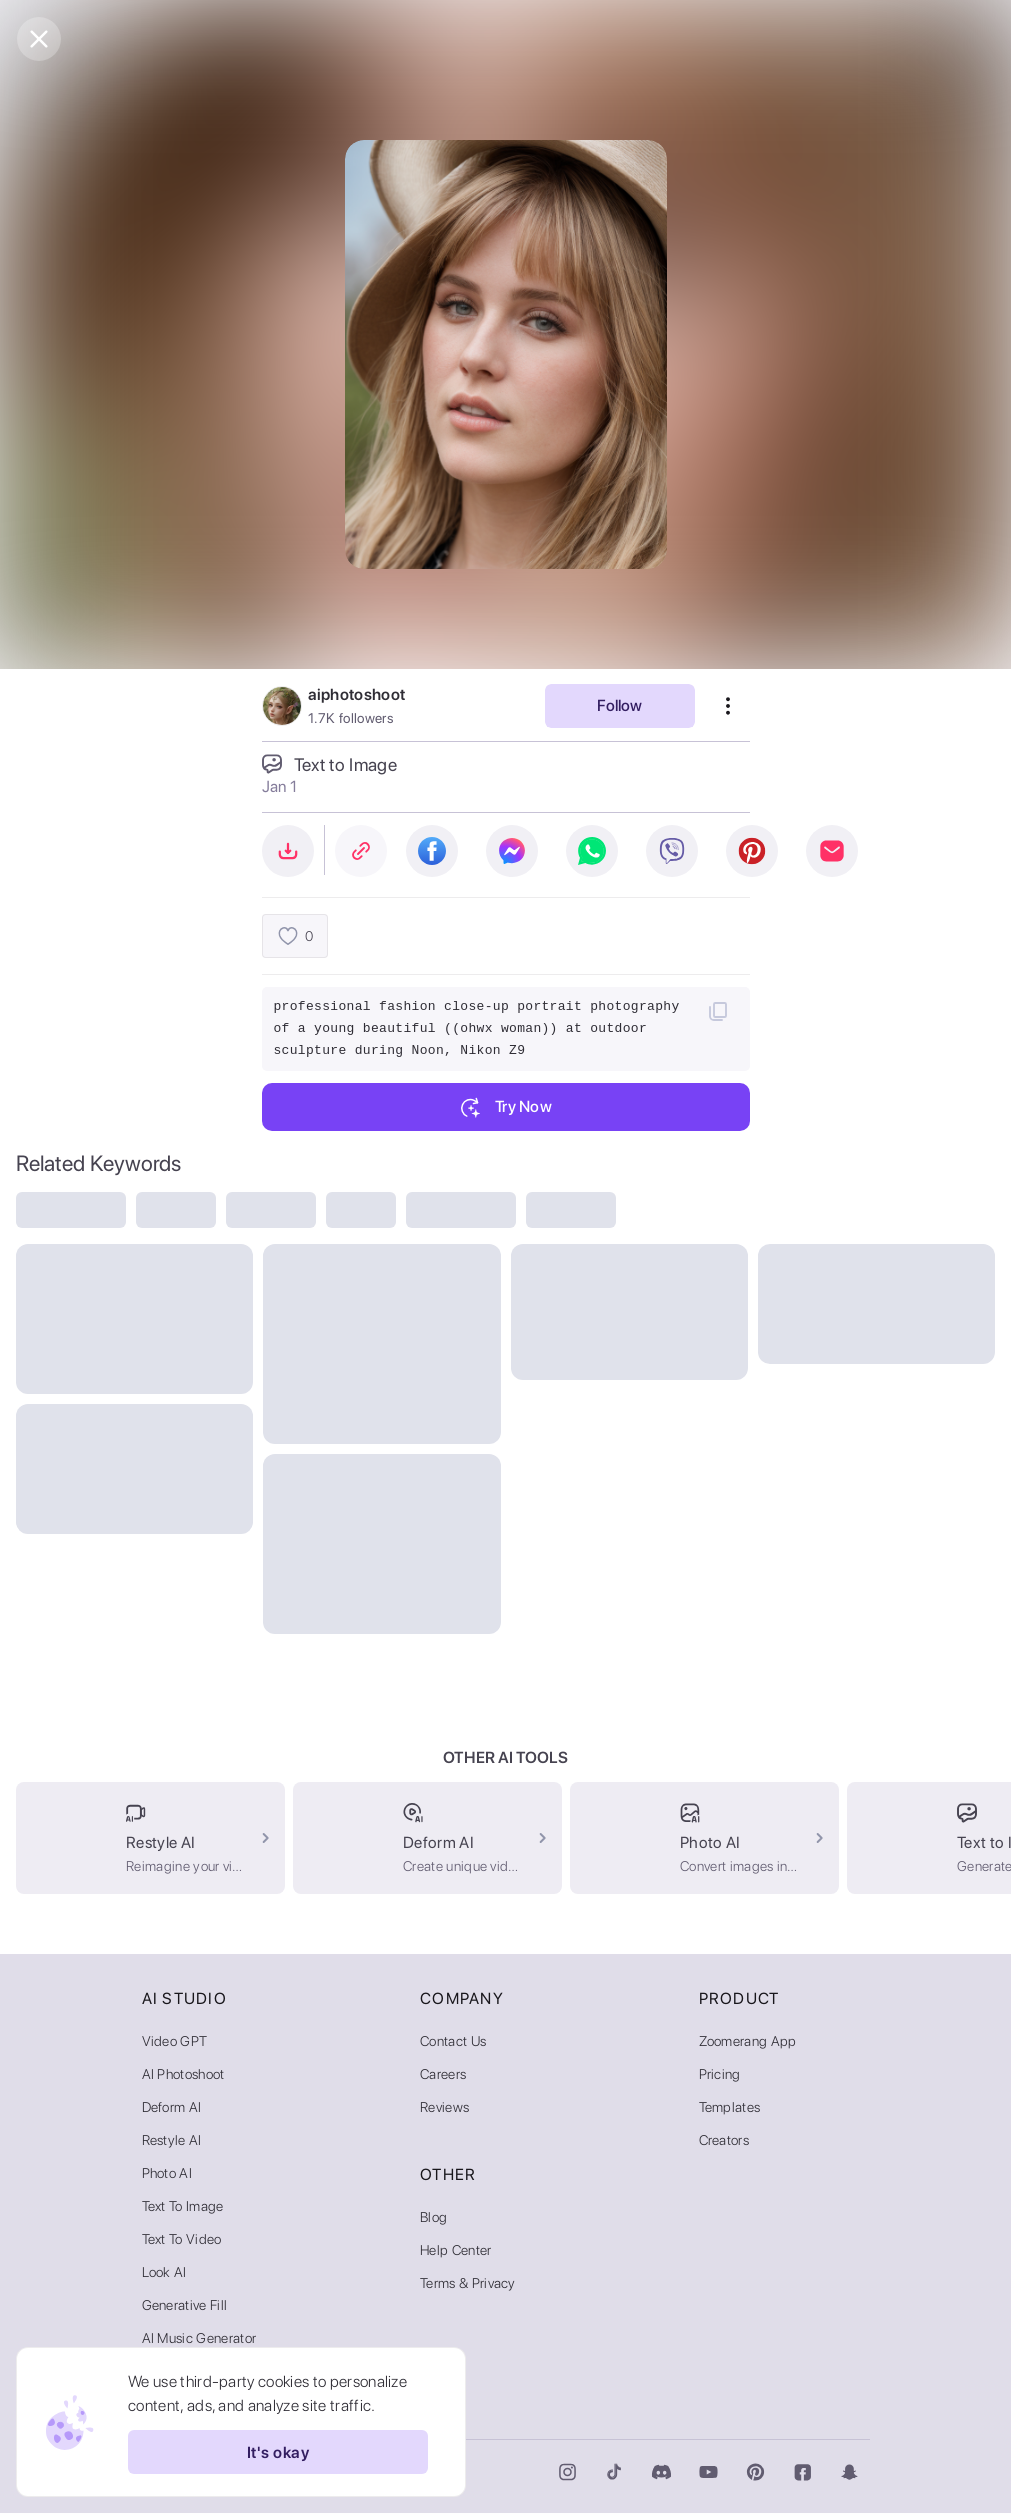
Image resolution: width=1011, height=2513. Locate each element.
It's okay (278, 2452)
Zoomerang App (748, 2041)
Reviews (444, 2107)
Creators (724, 2140)
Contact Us (453, 2041)
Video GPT (175, 2041)
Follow (619, 705)
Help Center (456, 2250)
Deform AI (172, 2107)
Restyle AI (172, 2140)
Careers (443, 2074)
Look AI (164, 2272)
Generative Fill (185, 2305)
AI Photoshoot (183, 2074)
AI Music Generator (199, 2338)
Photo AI (167, 2173)
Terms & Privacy (468, 2283)
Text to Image (183, 2206)
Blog (433, 2217)
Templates (730, 2107)
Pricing (720, 2074)
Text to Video (182, 2239)
